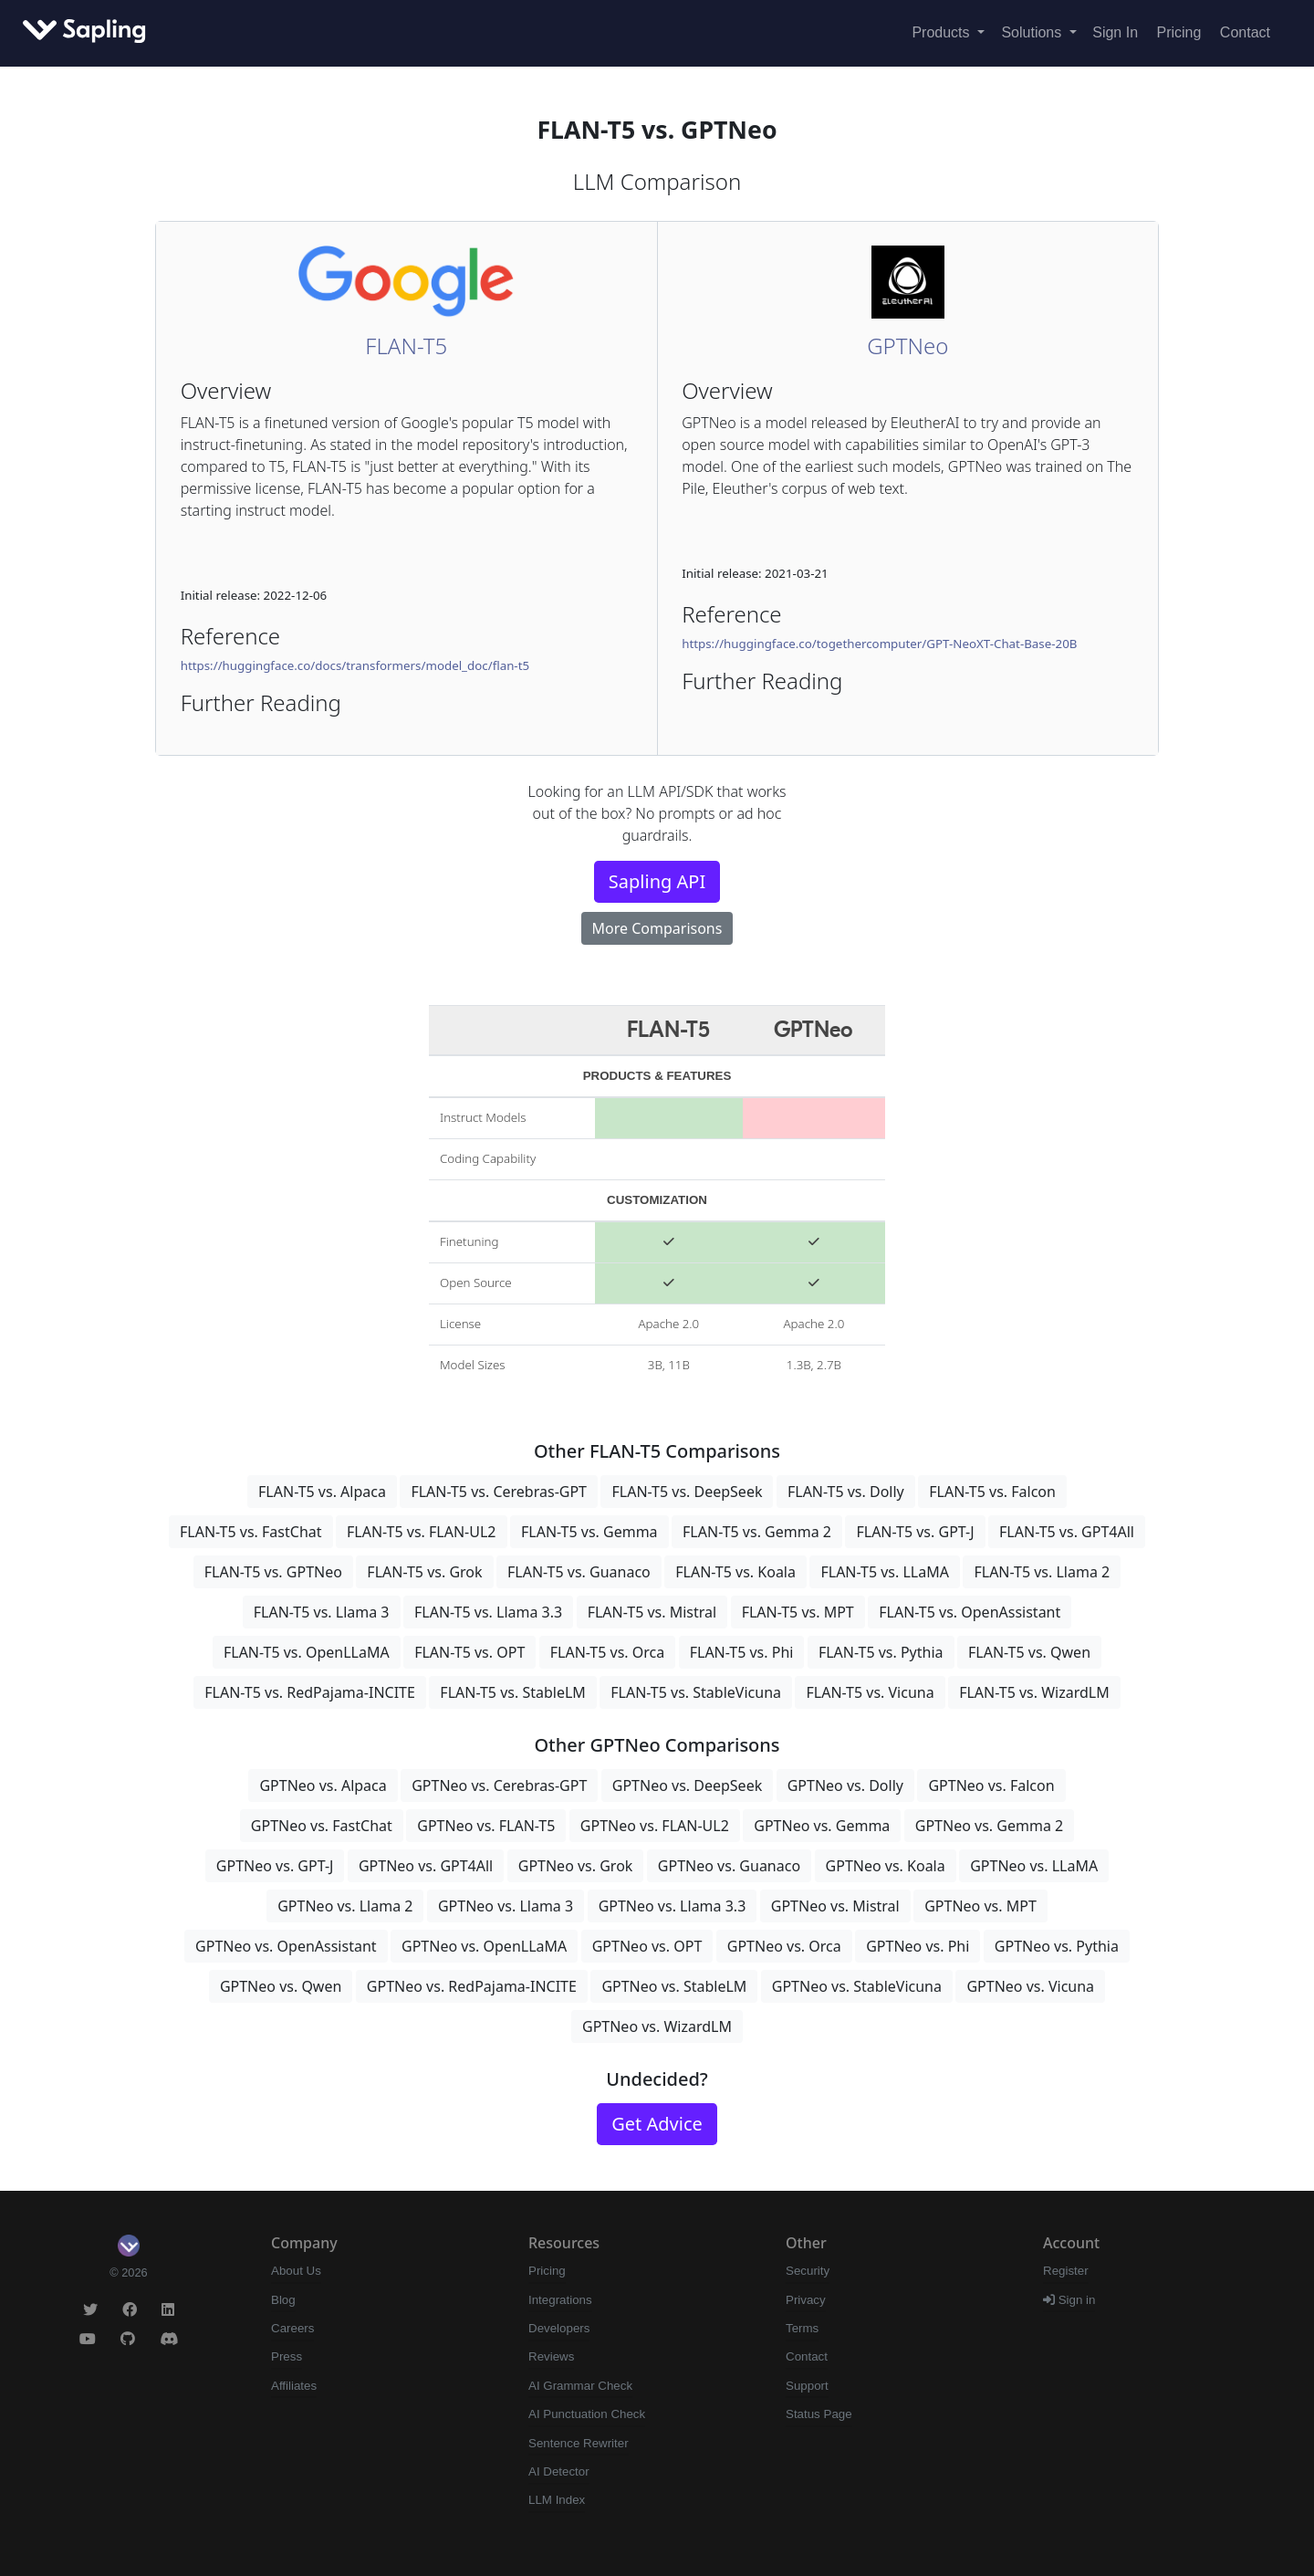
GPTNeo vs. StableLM (673, 1986)
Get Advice (657, 2123)
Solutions (1033, 32)
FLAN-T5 (406, 345)
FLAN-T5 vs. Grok (424, 1572)
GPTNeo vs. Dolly (845, 1785)
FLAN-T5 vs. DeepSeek (686, 1492)
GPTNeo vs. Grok (575, 1866)
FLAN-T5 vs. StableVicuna (695, 1692)
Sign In (1115, 32)
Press (286, 2356)
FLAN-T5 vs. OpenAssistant (969, 1612)
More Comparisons (657, 928)
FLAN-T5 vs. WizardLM (1034, 1692)
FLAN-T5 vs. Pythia (881, 1652)
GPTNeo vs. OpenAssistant (286, 1946)
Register (1066, 2271)
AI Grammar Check (580, 2386)
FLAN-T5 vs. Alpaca (322, 1492)
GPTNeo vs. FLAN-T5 (486, 1826)
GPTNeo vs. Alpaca (322, 1785)
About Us (296, 2271)
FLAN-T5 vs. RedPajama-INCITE (309, 1692)
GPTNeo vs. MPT (980, 1906)
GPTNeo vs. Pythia (1057, 1946)
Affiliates (294, 2386)
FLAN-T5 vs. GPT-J (915, 1532)
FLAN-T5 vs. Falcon (992, 1492)
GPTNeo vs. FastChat (321, 1826)
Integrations (560, 2300)
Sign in (1069, 2300)
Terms (802, 2328)
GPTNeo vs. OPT (647, 1946)
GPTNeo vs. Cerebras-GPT (499, 1785)
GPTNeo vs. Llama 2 (344, 1906)
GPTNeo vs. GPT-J (275, 1866)
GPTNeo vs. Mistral (835, 1906)
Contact (1245, 32)
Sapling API (657, 881)
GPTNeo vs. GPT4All (426, 1866)
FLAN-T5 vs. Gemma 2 (757, 1532)
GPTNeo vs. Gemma (822, 1826)
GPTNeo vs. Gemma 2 (989, 1826)
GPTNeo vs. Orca (784, 1946)
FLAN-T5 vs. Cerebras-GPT (499, 1492)
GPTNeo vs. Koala (885, 1866)
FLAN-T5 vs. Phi (742, 1652)
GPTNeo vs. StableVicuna (857, 1986)
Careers (292, 2328)
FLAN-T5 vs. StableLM (512, 1692)
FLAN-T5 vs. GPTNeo (273, 1572)
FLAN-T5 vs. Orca (607, 1652)
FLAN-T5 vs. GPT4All (1066, 1532)
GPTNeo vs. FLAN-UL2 (654, 1826)
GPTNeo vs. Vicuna (1030, 1986)
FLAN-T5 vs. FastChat (251, 1532)
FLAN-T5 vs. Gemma (589, 1532)
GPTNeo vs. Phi (917, 1946)
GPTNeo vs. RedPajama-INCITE (472, 1986)
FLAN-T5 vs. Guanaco (579, 1572)
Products (943, 32)
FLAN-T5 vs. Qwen (1029, 1652)
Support (807, 2386)
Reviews (551, 2356)
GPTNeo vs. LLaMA (1034, 1866)
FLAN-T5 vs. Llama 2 (1042, 1572)
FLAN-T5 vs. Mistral (652, 1612)
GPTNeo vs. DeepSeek (687, 1785)
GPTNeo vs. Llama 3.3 (672, 1906)
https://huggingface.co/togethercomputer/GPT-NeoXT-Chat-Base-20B (879, 643)
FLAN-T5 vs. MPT (798, 1612)
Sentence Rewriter (578, 2443)
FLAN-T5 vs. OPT (469, 1652)
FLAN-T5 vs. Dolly (845, 1492)
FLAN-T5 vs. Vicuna (869, 1692)
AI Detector (558, 2471)
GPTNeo (907, 345)
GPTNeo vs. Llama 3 (505, 1906)
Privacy (806, 2300)
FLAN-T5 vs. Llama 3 (322, 1612)
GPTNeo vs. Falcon (991, 1785)
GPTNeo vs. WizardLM (657, 2026)
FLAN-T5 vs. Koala (735, 1572)
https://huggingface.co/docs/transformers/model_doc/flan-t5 (355, 665)
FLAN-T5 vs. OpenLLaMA (307, 1652)
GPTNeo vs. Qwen (280, 1986)
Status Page (819, 2414)
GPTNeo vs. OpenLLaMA (484, 1946)
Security (807, 2271)
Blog (283, 2300)
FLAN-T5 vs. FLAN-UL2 (421, 1532)
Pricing (1179, 32)
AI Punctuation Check (586, 2414)
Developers (558, 2328)
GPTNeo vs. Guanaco (729, 1866)
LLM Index (556, 2500)
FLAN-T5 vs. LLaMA (884, 1572)
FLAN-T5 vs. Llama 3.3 (488, 1612)
